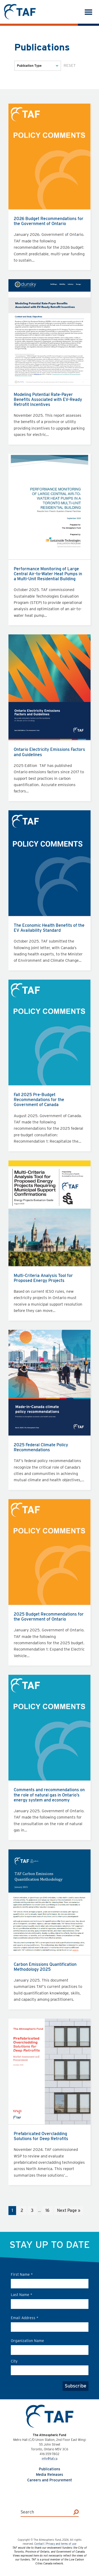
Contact (39, 2543)
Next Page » (68, 2211)
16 (49, 2211)
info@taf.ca (49, 2459)
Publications (49, 2469)
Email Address (24, 2318)
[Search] (76, 2512)
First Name (22, 2274)
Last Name (21, 2295)
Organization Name (27, 2341)
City (14, 2361)
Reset (70, 65)
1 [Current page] (13, 2211)
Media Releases (49, 2474)
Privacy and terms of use (61, 2543)
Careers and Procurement (49, 2480)
